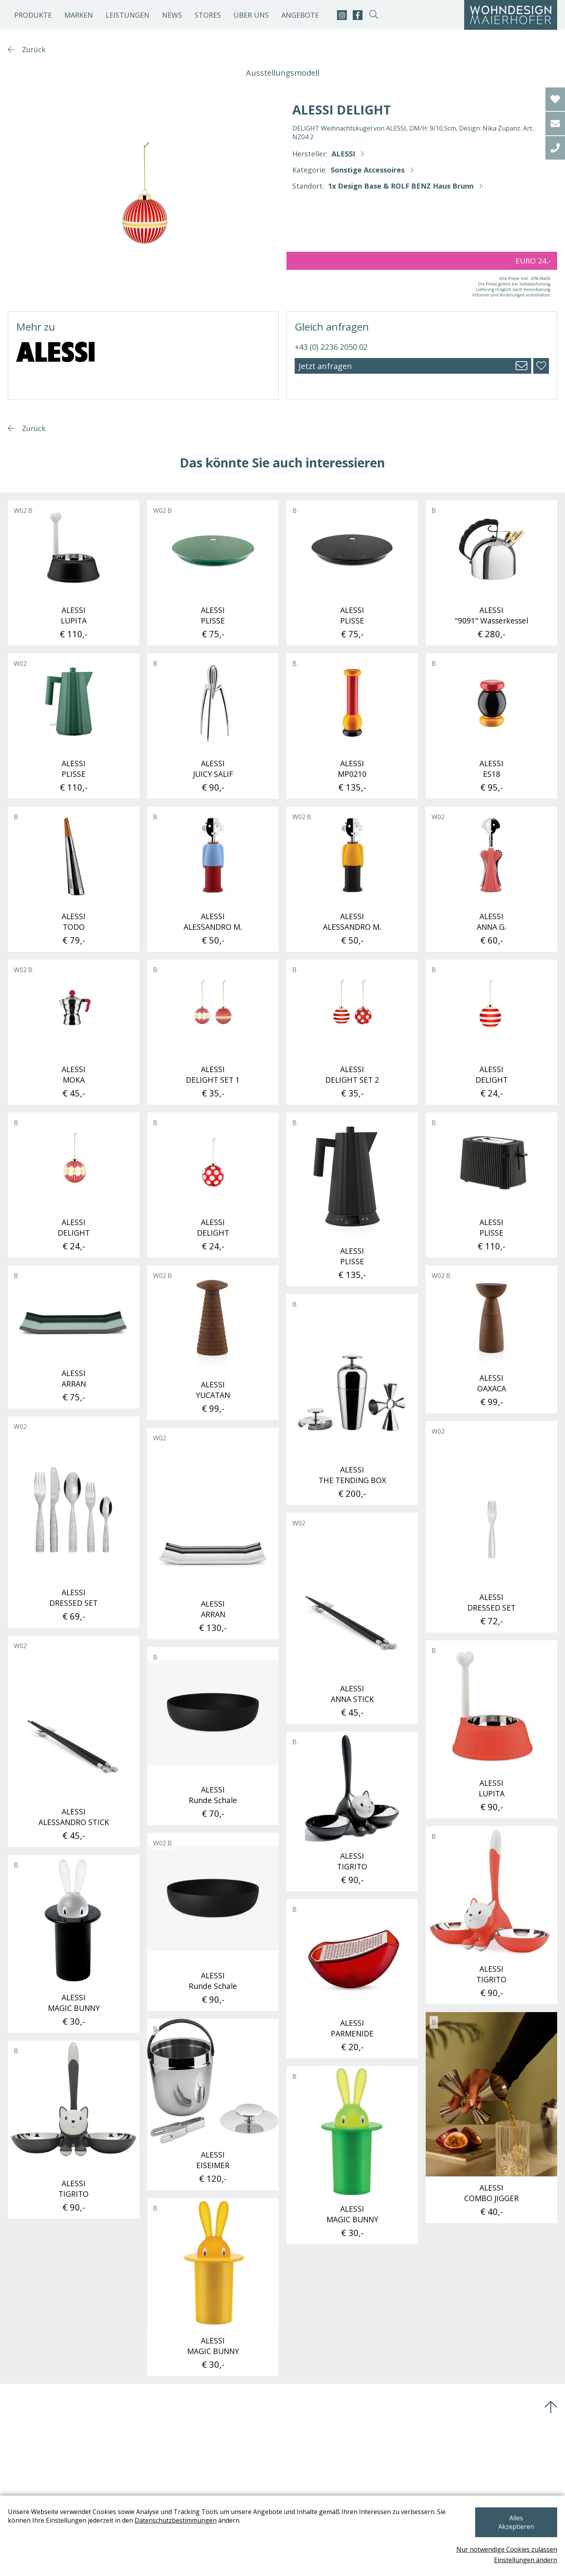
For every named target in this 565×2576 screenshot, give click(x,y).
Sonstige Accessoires (368, 170)
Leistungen (127, 15)
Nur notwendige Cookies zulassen (506, 2549)
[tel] (555, 148)
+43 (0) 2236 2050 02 (331, 347)
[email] (555, 123)
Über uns (251, 15)
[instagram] (342, 15)
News (172, 15)
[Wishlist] (555, 99)
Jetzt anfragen (325, 366)
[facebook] (358, 15)
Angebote (300, 15)
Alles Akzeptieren (515, 2526)
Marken (78, 15)
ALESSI (343, 153)
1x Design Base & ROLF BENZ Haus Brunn (401, 186)
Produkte (33, 15)
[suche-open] (373, 15)
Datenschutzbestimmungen (176, 2529)
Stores (208, 15)
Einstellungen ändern (525, 2560)
